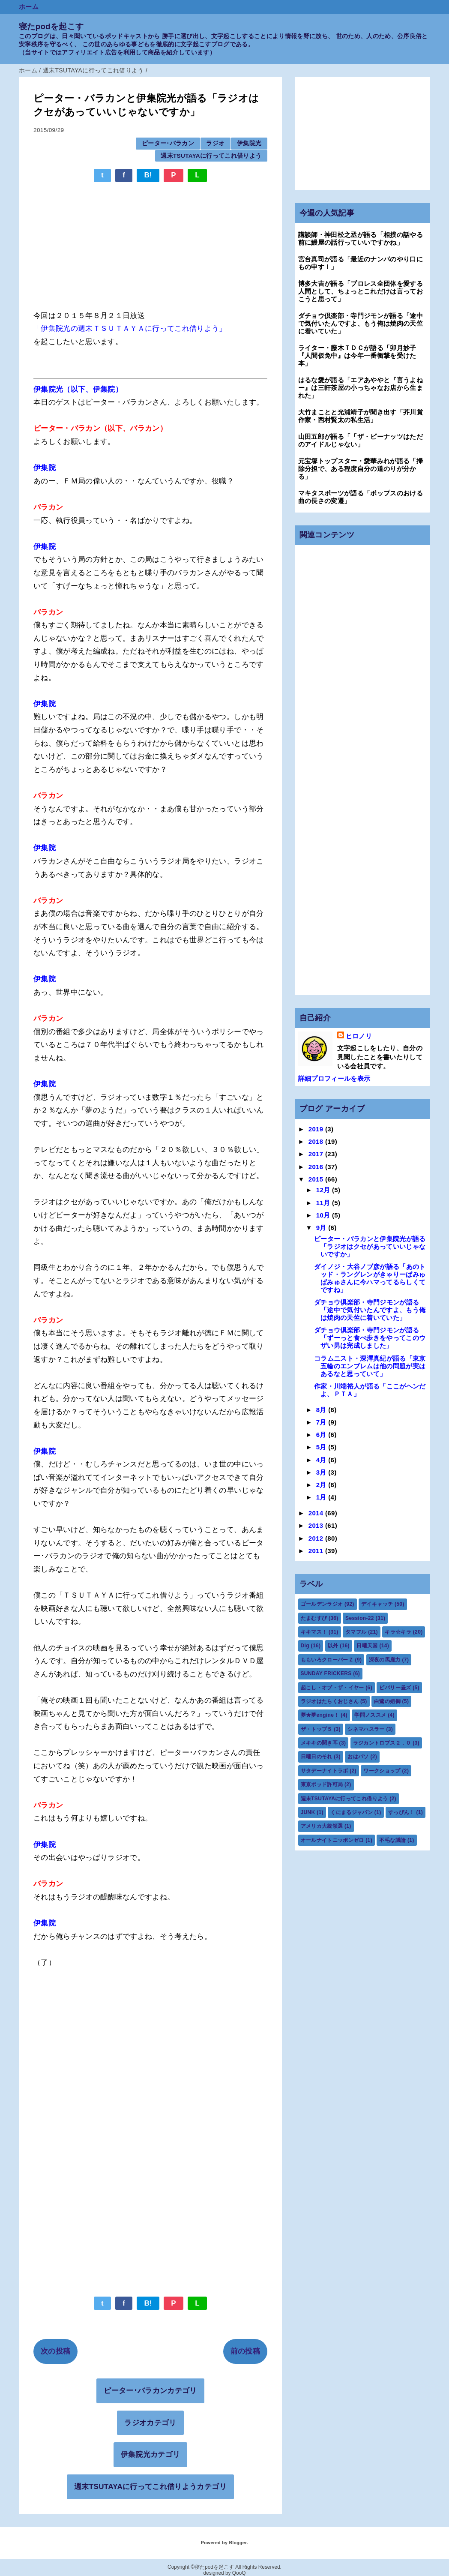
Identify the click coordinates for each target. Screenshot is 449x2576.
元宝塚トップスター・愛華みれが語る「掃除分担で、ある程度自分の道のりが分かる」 (360, 468)
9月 (322, 1227)
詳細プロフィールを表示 (334, 1078)
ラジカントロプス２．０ (382, 1743)
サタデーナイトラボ (324, 1771)
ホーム (29, 6)
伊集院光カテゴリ (150, 2454)
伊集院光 (249, 143)
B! (148, 175)
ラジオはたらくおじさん (330, 1701)
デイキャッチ (377, 1604)
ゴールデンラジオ (322, 1604)
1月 (322, 1497)
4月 (322, 1459)
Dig (305, 1646)
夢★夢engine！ (320, 1715)
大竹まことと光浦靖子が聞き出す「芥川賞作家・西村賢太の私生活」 (360, 415)
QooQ (239, 2573)
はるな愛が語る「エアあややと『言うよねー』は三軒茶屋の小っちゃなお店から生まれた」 (360, 387)
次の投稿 (55, 2351)
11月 (324, 1202)
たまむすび (314, 1618)
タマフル (355, 1632)
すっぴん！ (401, 1812)
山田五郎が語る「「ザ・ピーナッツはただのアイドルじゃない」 (360, 440)
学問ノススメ (370, 1715)
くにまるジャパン (351, 1812)
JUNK (308, 1812)
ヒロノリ (359, 1036)
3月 (322, 1472)
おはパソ (357, 1757)
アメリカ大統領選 (322, 1826)
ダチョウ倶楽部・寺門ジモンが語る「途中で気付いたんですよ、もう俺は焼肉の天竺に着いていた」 (360, 323)
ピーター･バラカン (168, 143)
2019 (316, 1129)
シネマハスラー (365, 1729)
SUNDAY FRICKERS (326, 1673)
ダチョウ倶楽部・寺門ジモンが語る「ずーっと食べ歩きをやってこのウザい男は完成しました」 (369, 1337)
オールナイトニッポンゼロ (332, 1840)
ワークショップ (381, 1771)
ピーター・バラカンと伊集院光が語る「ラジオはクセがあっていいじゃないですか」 (370, 1246)
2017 (316, 1154)
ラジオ (215, 143)
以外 (333, 1646)
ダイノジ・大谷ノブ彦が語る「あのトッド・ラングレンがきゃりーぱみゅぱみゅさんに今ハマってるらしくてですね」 (370, 1278)
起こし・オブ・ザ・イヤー (332, 1688)
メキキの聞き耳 (319, 1743)
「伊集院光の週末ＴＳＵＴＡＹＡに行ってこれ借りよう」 (130, 328)
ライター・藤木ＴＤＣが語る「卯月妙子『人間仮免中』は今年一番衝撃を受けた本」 (357, 355)
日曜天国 (366, 1646)
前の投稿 (245, 2351)
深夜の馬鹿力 (385, 1660)
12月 (324, 1190)
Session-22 (359, 1618)
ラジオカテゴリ (150, 2423)
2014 (316, 1513)
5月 (322, 1447)
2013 (316, 1525)
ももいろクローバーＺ (327, 1660)
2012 (316, 1538)
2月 (322, 1484)
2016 (316, 1166)
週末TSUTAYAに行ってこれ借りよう (211, 156)
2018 (316, 1141)
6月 (322, 1434)
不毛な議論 (392, 1840)
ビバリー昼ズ (395, 1688)
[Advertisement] (150, 242)
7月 (322, 1422)
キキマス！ (314, 1632)
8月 (322, 1409)
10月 (324, 1215)
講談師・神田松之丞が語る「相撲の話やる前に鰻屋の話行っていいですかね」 (360, 238)
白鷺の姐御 (387, 1701)
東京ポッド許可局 (322, 1784)
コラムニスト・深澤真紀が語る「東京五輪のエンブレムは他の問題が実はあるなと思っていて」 (370, 1366)
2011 (316, 1550)
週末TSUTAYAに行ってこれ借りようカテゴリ (150, 2487)
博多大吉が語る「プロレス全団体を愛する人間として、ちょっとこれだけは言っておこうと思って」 (360, 291)
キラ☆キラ (398, 1632)
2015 (316, 1179)
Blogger (237, 2542)
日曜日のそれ (316, 1757)
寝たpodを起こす (51, 26)
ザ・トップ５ (316, 1729)
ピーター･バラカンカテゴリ (150, 2391)
